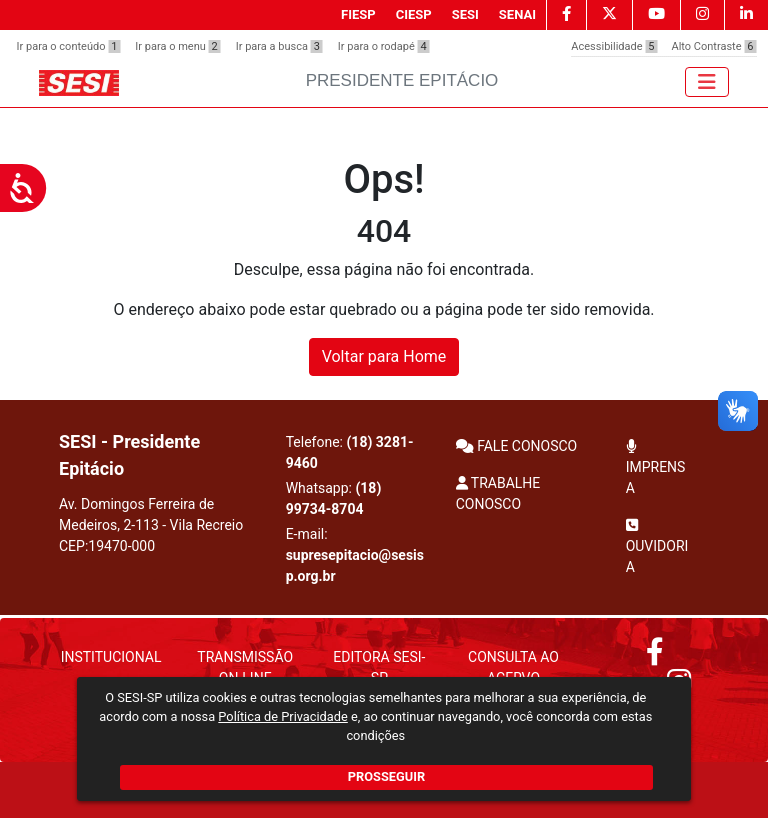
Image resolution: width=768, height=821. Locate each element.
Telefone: (350, 452)
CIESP (414, 14)
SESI (465, 14)
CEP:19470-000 (107, 546)
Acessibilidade (614, 46)
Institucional (111, 657)
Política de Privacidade (282, 716)
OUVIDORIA (657, 546)
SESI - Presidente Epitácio (129, 455)
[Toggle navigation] (707, 82)
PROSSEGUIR (386, 776)
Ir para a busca (279, 46)
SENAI (517, 14)
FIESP (358, 14)
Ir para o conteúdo (69, 46)
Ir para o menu (177, 46)
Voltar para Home (384, 356)
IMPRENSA (656, 467)
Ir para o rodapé (384, 46)
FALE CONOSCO (517, 446)
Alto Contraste (713, 46)
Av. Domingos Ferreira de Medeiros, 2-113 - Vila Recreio (151, 525)
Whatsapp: (334, 498)
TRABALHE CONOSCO (498, 493)
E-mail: (355, 555)
